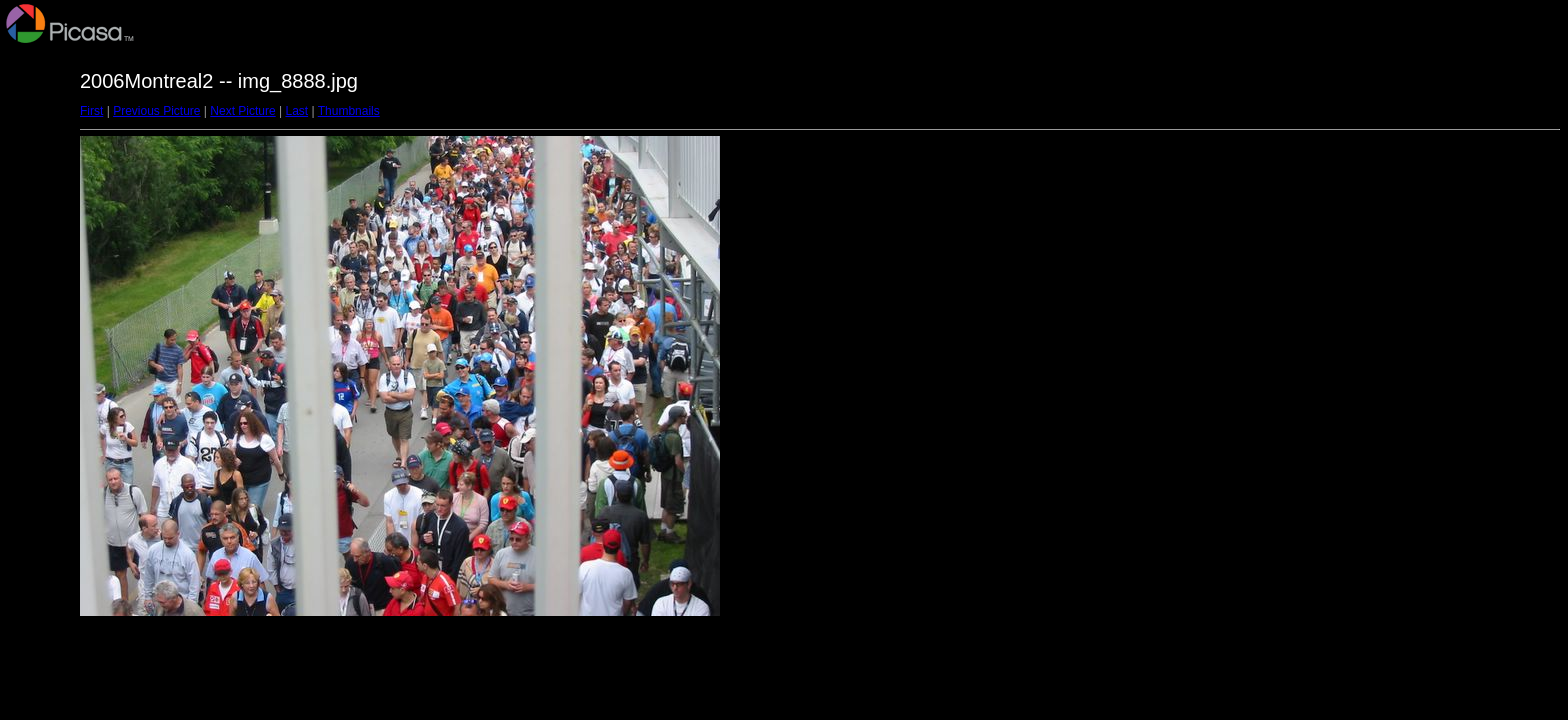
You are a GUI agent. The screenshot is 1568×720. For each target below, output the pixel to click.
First (91, 111)
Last (296, 111)
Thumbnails (349, 111)
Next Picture (242, 111)
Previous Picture (156, 111)
